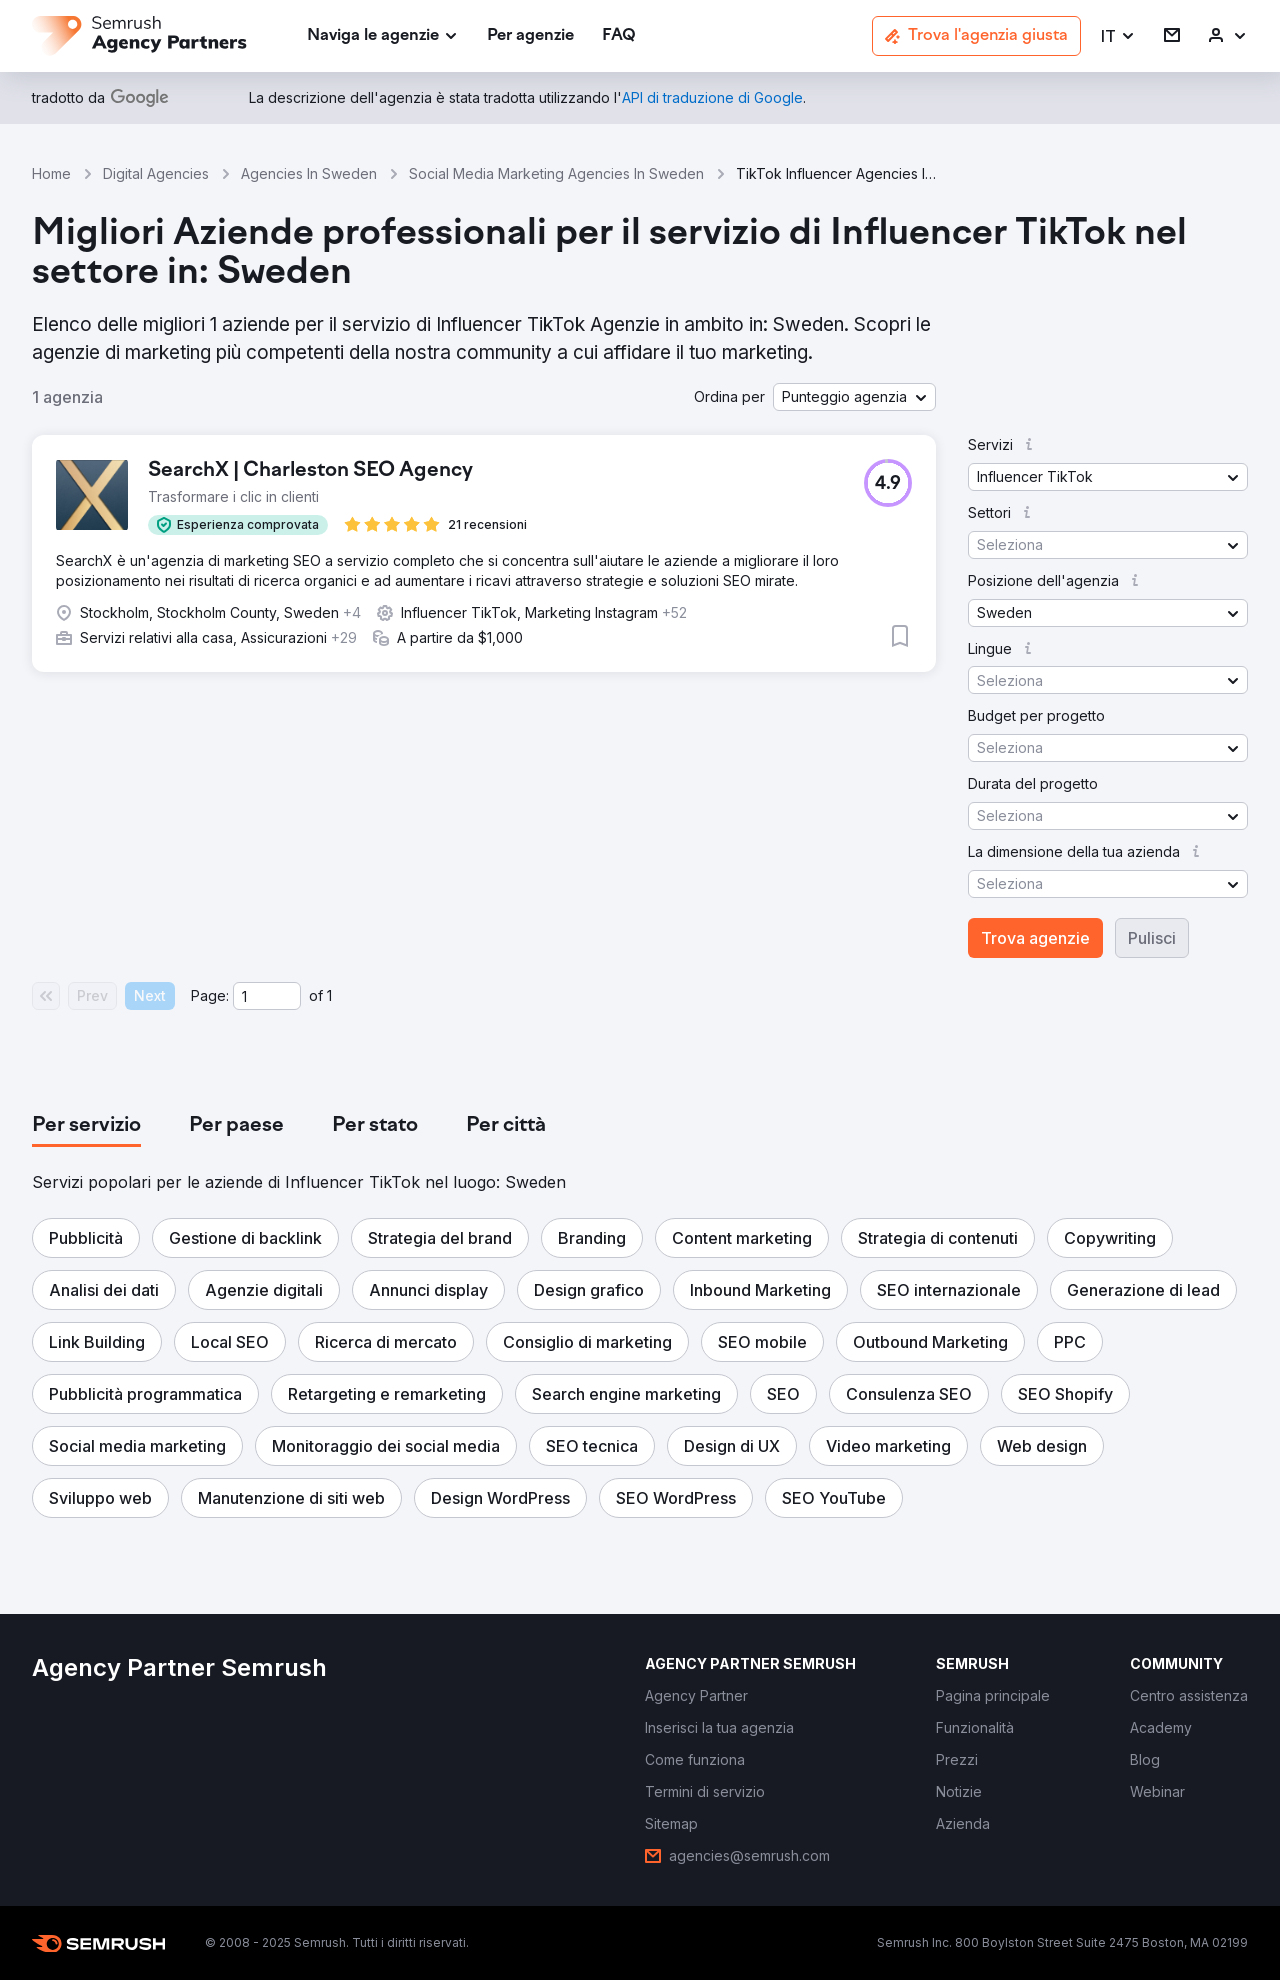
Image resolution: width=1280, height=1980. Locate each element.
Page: (210, 995)
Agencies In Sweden (309, 173)
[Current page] (267, 996)
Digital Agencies (156, 173)
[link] (530, 36)
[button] (1118, 36)
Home (51, 173)
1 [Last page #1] (329, 995)
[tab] (86, 1126)
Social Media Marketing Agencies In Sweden (556, 173)
